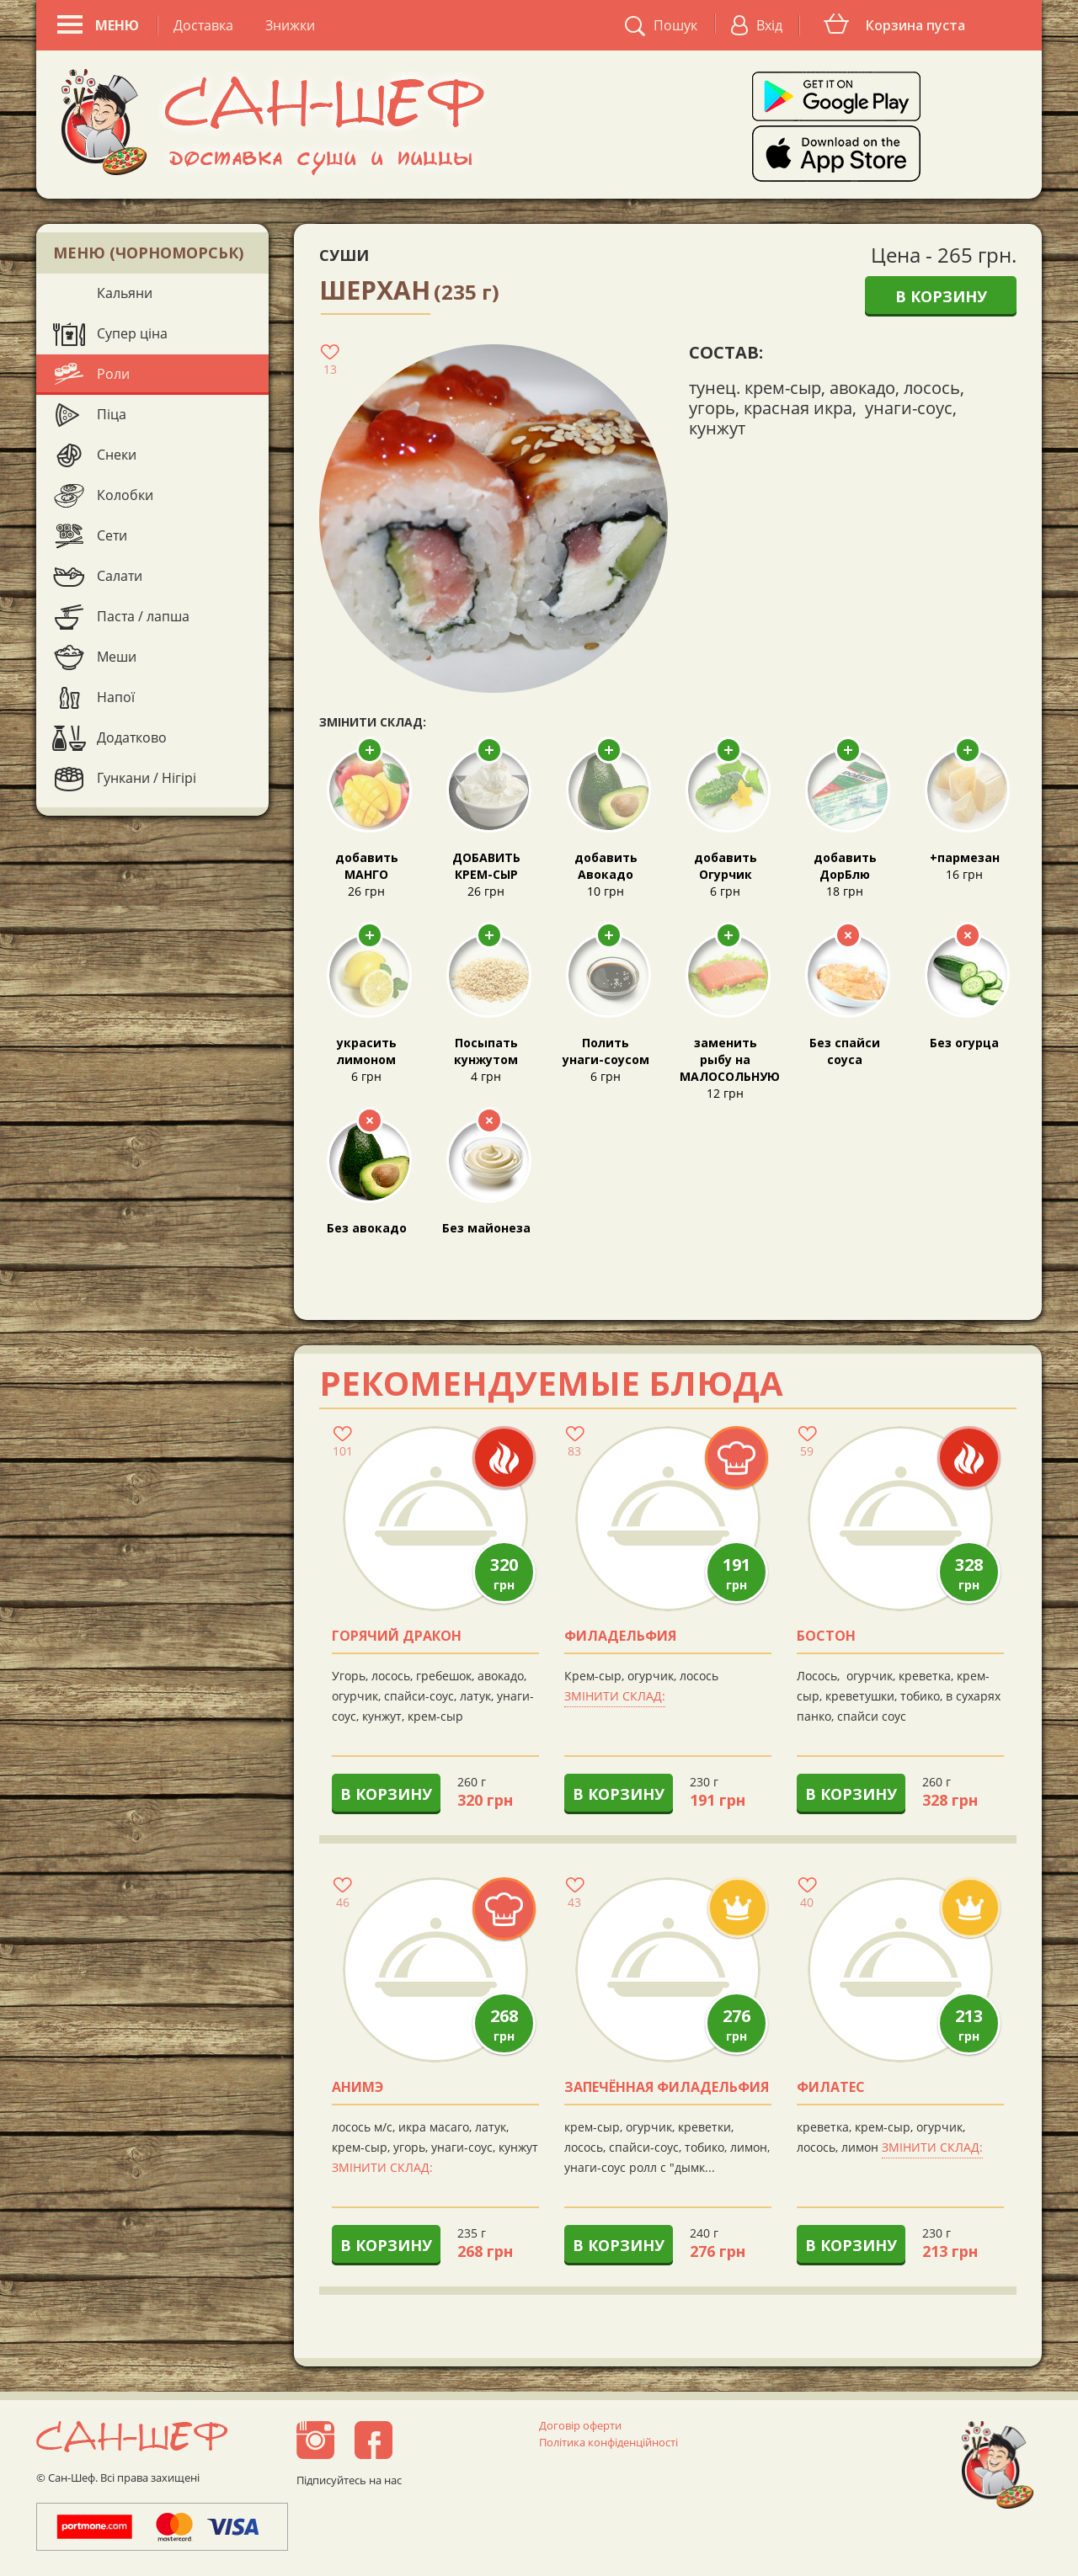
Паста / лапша (143, 616)
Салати (119, 576)
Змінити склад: (614, 1696)
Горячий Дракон (397, 1636)
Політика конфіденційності (608, 2442)
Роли (113, 374)
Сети (112, 535)
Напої (116, 697)
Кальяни (124, 293)
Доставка (203, 25)
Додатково (132, 737)
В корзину (941, 296)
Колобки (125, 495)
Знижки (290, 25)
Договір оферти (580, 2425)
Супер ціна (132, 333)
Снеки (116, 454)
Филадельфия (620, 1636)
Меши (116, 656)
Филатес (831, 2087)
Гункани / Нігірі (146, 778)
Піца (111, 414)
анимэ (357, 2087)
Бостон (826, 1636)
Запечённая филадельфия (666, 2087)
